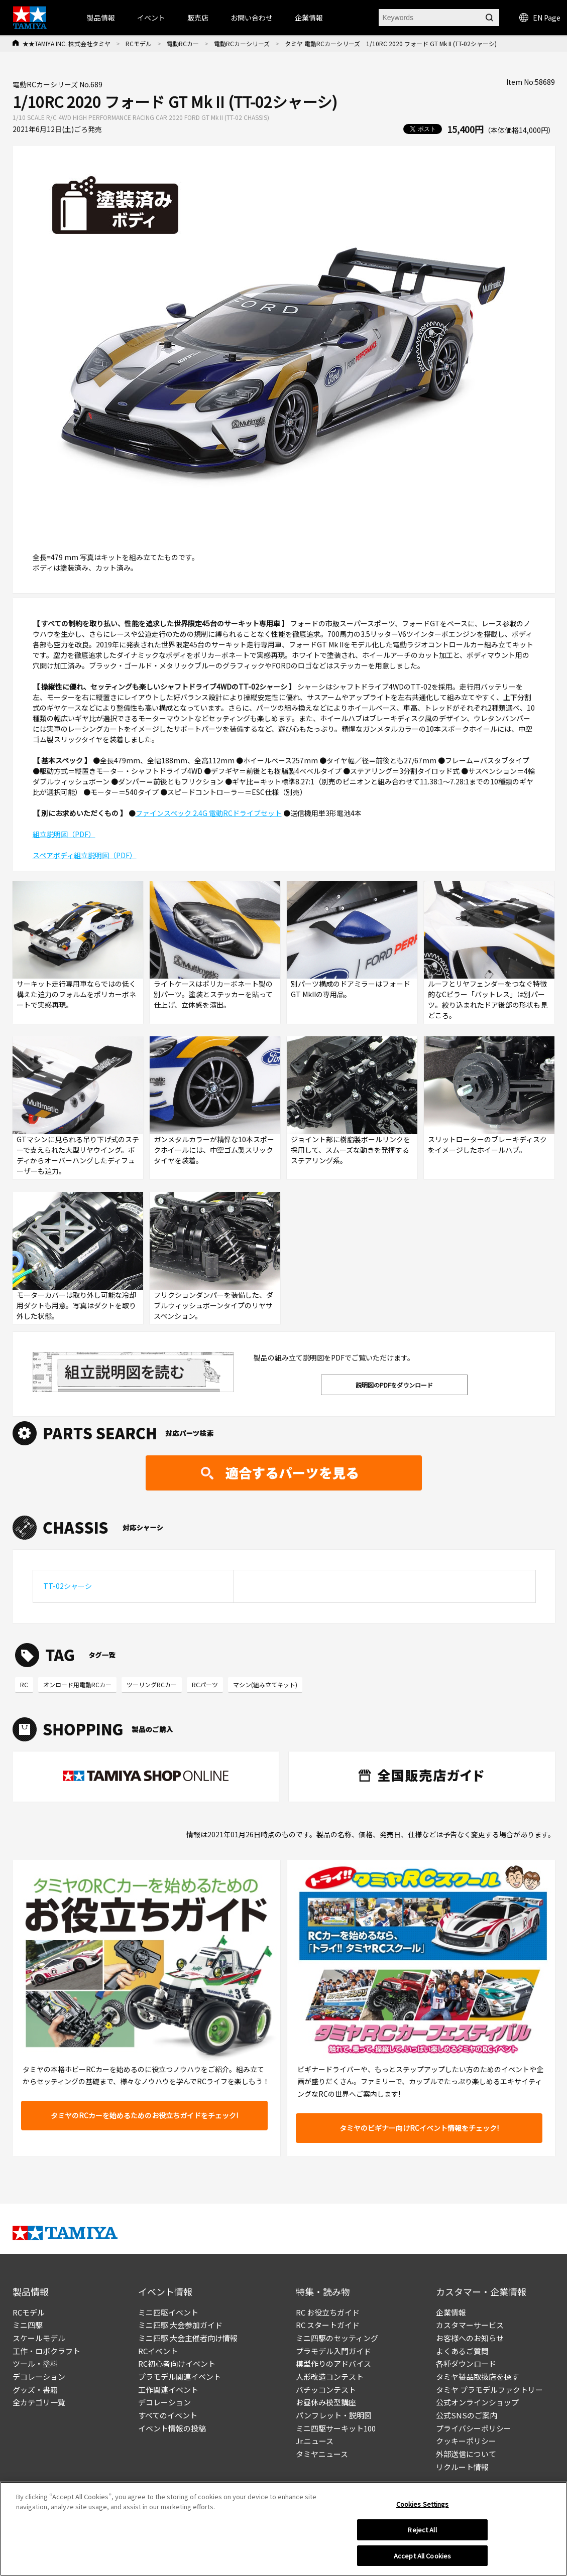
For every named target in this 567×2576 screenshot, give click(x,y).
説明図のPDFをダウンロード (394, 1385)
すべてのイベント (167, 2415)
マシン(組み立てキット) (265, 1684)
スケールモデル (39, 2338)
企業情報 (451, 2312)
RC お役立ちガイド (328, 2312)
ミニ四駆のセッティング (337, 2338)
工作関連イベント (168, 2389)
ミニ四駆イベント (168, 2312)
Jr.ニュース (314, 2440)
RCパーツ (205, 1684)
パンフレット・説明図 (334, 2415)
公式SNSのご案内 (466, 2415)
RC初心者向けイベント (176, 2363)
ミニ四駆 (28, 2325)
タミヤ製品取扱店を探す (477, 2376)
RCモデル (139, 43)
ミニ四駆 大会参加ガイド (180, 2325)
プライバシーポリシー (473, 2428)
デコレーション (39, 2376)
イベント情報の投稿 (172, 2428)
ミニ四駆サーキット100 (336, 2428)
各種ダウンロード (466, 2363)
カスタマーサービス (470, 2325)
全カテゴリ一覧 (39, 2402)
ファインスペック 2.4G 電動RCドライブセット (209, 813)
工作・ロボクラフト (46, 2351)
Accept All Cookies (422, 2560)
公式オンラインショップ (477, 2402)
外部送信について (466, 2454)
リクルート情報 (462, 2467)
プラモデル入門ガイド (333, 2351)
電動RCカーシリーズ (242, 43)
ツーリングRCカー (152, 1684)
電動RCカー (183, 43)
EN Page (539, 18)
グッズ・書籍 (35, 2389)
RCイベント (158, 2351)
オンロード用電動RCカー (77, 1684)
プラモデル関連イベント (179, 2376)
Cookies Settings (422, 2509)
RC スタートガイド (328, 2325)
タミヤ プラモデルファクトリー (489, 2389)
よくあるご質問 (462, 2351)
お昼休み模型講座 (326, 2402)
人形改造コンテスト (330, 2376)
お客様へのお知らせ (470, 2338)
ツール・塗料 (35, 2363)
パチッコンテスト (326, 2389)
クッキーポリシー (466, 2440)
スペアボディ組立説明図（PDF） (85, 855)
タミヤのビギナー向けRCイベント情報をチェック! (419, 2128)
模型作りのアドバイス (333, 2363)
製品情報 (101, 18)
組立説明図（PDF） (64, 834)
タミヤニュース (322, 2454)
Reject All (422, 2534)
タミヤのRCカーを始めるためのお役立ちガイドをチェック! (144, 2115)
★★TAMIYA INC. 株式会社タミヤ (66, 43)
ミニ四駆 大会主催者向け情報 (188, 2338)
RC (24, 1684)
